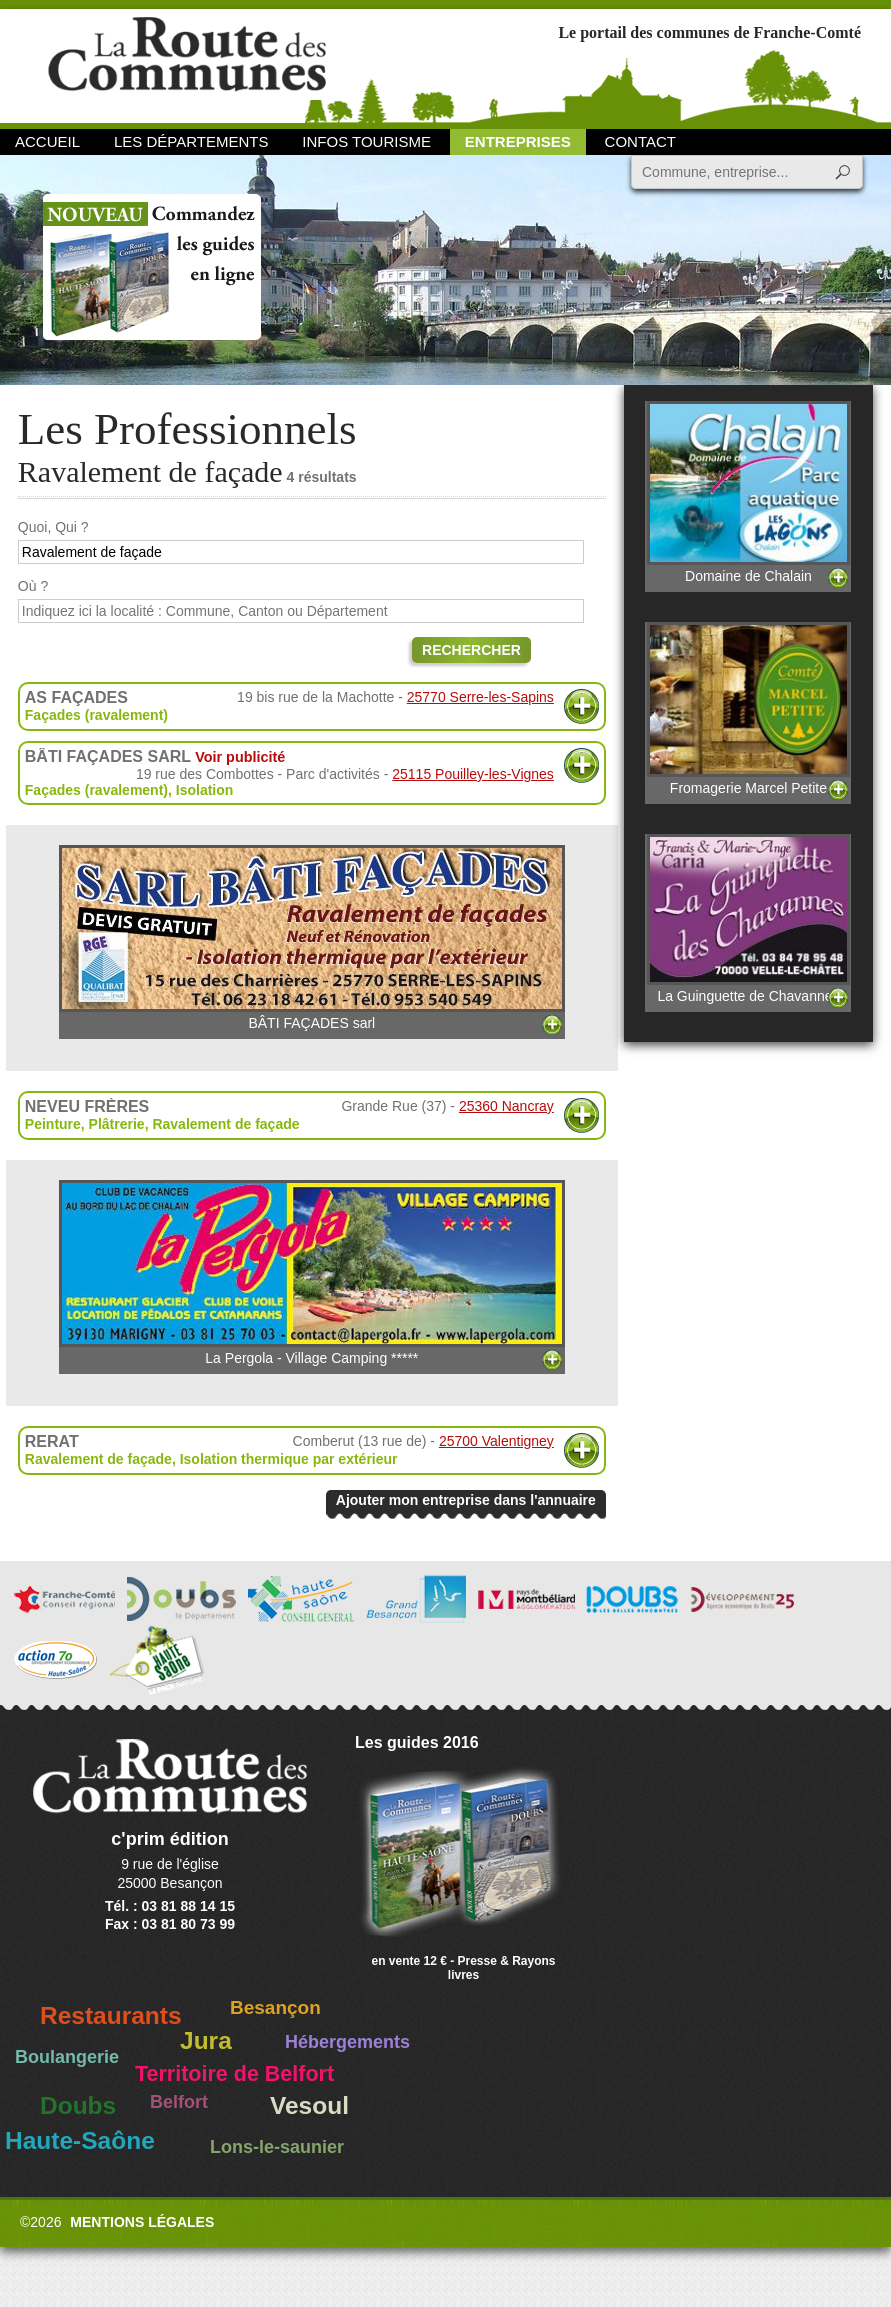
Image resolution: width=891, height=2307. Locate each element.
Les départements (191, 141)
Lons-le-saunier (277, 2147)
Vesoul (309, 2105)
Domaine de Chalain (749, 492)
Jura (206, 2040)
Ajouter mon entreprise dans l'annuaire (466, 1500)
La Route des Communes (187, 64)
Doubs (78, 2105)
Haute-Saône (80, 2140)
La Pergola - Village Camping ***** (312, 1273)
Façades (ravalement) (96, 715)
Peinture (53, 1124)
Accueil (47, 141)
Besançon (275, 2007)
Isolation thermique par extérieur (289, 1459)
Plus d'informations (581, 706)
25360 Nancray (506, 1106)
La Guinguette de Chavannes (749, 919)
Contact (640, 141)
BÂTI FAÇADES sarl (312, 938)
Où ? (33, 586)
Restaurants (111, 2015)
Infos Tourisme (366, 141)
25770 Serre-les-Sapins (480, 697)
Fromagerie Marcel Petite (749, 708)
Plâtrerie (117, 1124)
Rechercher (471, 650)
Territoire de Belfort (234, 2074)
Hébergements (347, 2042)
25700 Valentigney (496, 1441)
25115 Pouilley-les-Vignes (473, 774)
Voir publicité (240, 757)
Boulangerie (67, 2057)
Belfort (179, 2102)
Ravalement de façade (225, 1124)
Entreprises (518, 141)
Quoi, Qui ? (53, 527)
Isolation (205, 790)
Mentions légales (142, 2222)
